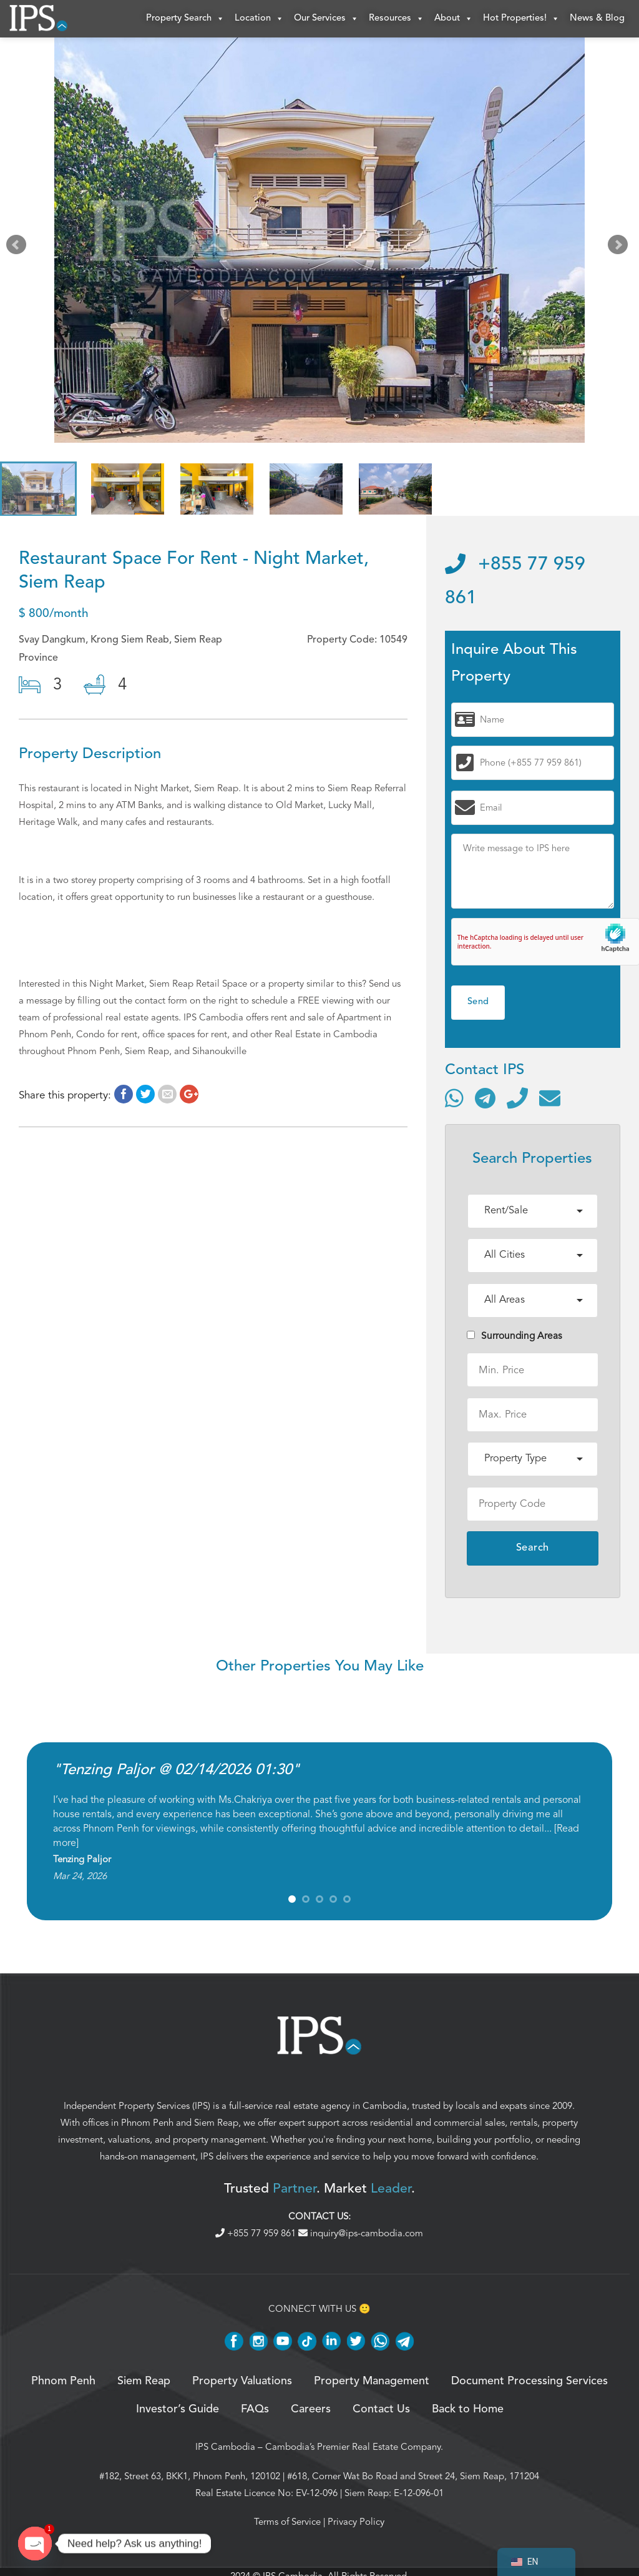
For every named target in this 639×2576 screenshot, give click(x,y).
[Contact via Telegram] (485, 1097)
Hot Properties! (521, 18)
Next (620, 247)
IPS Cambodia (225, 2446)
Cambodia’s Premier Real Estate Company (353, 2446)
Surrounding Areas (514, 1335)
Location (259, 18)
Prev (18, 247)
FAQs (255, 2409)
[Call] (517, 1097)
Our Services (326, 18)
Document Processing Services (529, 2381)
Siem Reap (216, 2122)
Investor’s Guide (177, 2409)
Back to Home (468, 2409)
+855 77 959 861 (256, 2233)
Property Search (185, 18)
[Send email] (549, 1097)
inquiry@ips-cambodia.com (360, 2233)
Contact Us (381, 2409)
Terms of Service (287, 2521)
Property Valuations (242, 2381)
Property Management (371, 2381)
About (453, 18)
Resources (396, 18)
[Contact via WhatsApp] (454, 1097)
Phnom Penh (147, 2122)
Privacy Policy (356, 2521)
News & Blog (597, 18)
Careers (311, 2409)
